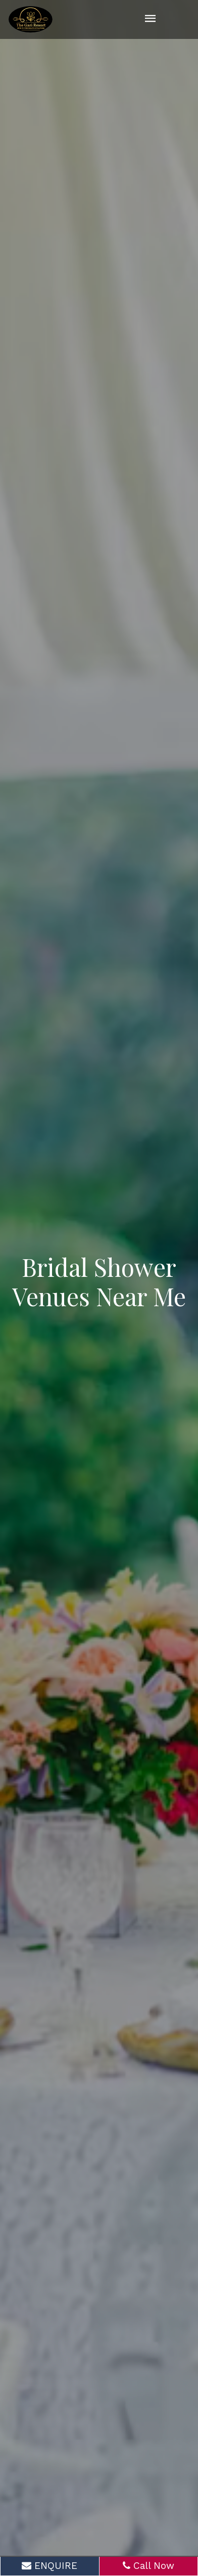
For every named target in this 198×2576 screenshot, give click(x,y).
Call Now (148, 2565)
